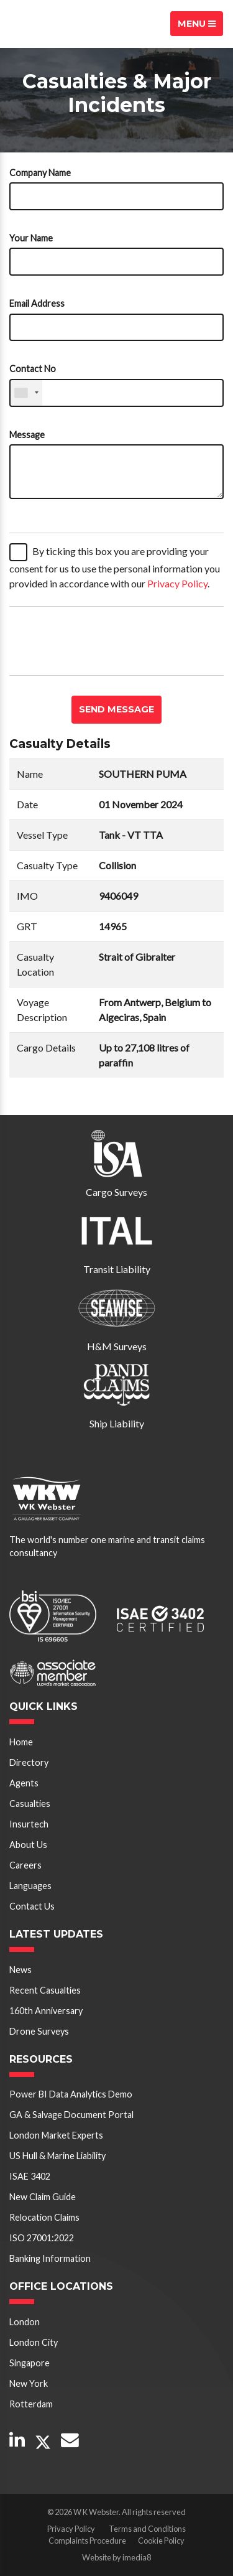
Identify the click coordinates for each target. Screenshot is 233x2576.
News (20, 1969)
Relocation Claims (44, 2217)
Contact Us (32, 1906)
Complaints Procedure (87, 2541)
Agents (24, 1783)
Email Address (37, 303)
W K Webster (53, 23)
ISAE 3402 (29, 2176)
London (24, 2322)
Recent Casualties (45, 1990)
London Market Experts (56, 2135)
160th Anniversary (46, 2010)
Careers (25, 1865)
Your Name (31, 238)
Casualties (29, 1803)
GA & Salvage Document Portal (71, 2114)
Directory (28, 1762)
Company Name (40, 172)
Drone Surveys (39, 2031)
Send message (116, 709)
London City (33, 2342)
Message (27, 434)
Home (21, 1742)
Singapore (29, 2363)
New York (28, 2383)
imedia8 (136, 2557)
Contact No (32, 368)
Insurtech (28, 1824)
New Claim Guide (42, 2196)
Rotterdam (31, 2404)
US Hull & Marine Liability (57, 2155)
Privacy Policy (177, 583)
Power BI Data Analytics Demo (70, 2094)
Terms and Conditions (147, 2529)
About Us (28, 1844)
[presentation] (103, 641)
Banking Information (50, 2258)
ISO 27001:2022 (41, 2238)
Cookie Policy (161, 2541)
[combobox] (26, 393)
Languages (30, 1885)
